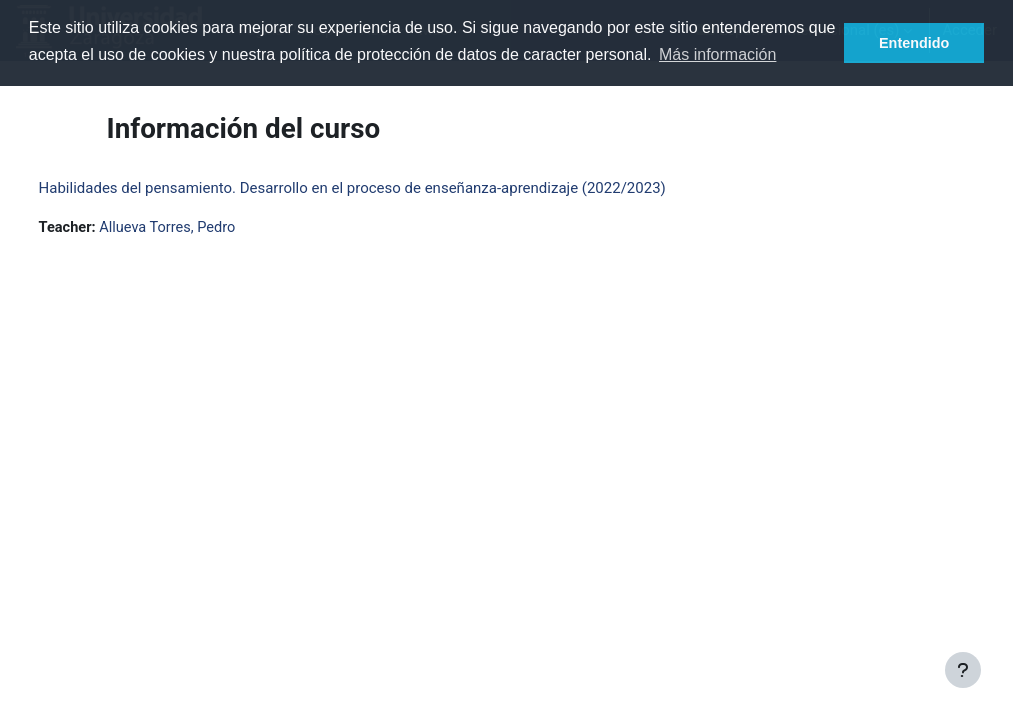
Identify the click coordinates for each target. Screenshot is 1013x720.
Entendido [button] (914, 43)
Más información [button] (717, 54)
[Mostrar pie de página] (963, 670)
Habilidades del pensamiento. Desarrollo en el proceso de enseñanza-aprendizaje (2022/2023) (389, 188)
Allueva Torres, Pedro (208, 228)
